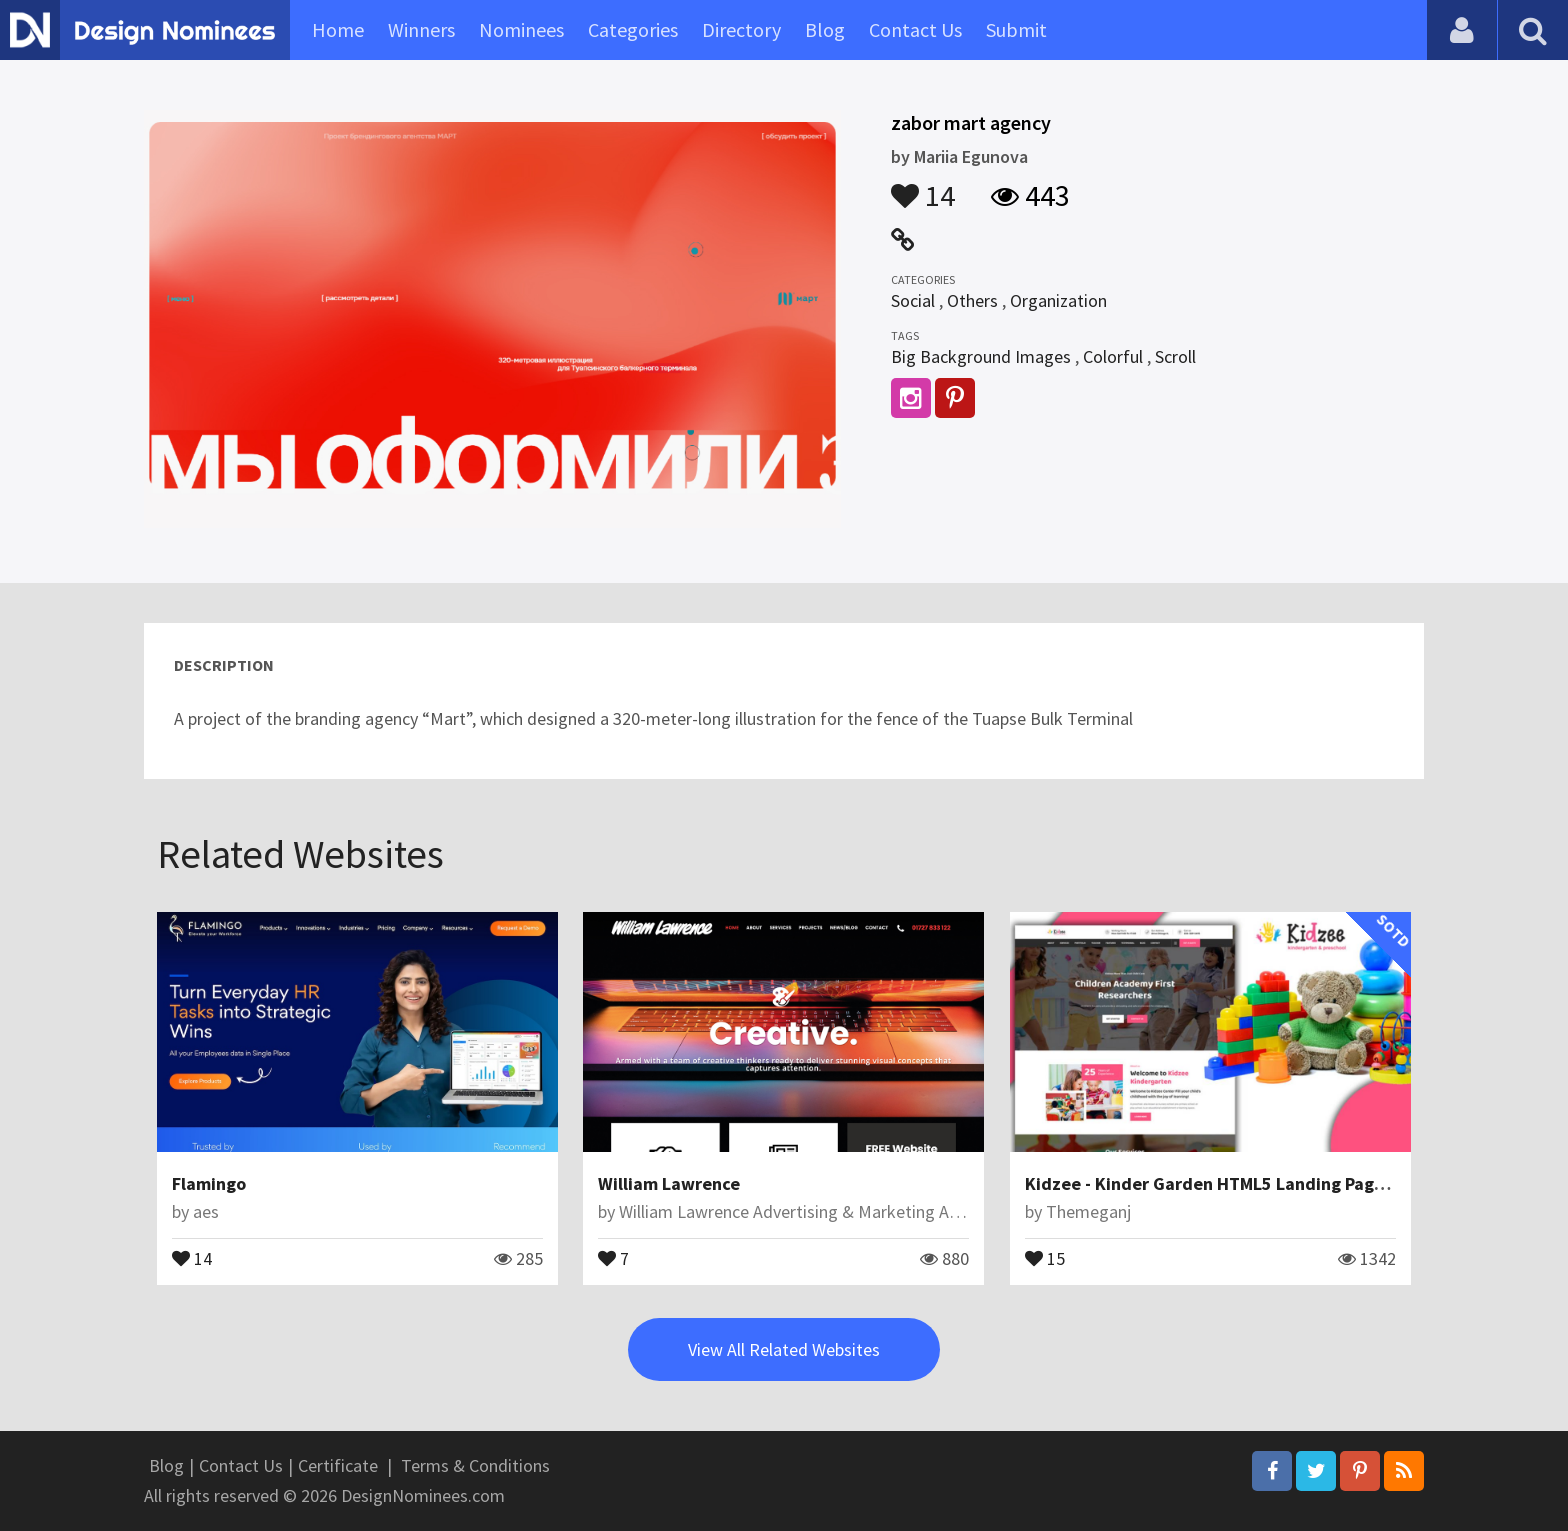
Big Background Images (981, 356)
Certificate (338, 1465)
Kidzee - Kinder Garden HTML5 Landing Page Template (1245, 1183)
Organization (1058, 300)
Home (338, 29)
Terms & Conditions (475, 1465)
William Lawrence (669, 1183)
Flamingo (209, 1183)
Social (913, 300)
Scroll (1175, 356)
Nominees (521, 29)
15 (1045, 1257)
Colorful (1113, 356)
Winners (421, 29)
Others (972, 300)
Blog (825, 29)
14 (923, 186)
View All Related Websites (784, 1349)
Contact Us (915, 29)
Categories (633, 29)
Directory (741, 29)
